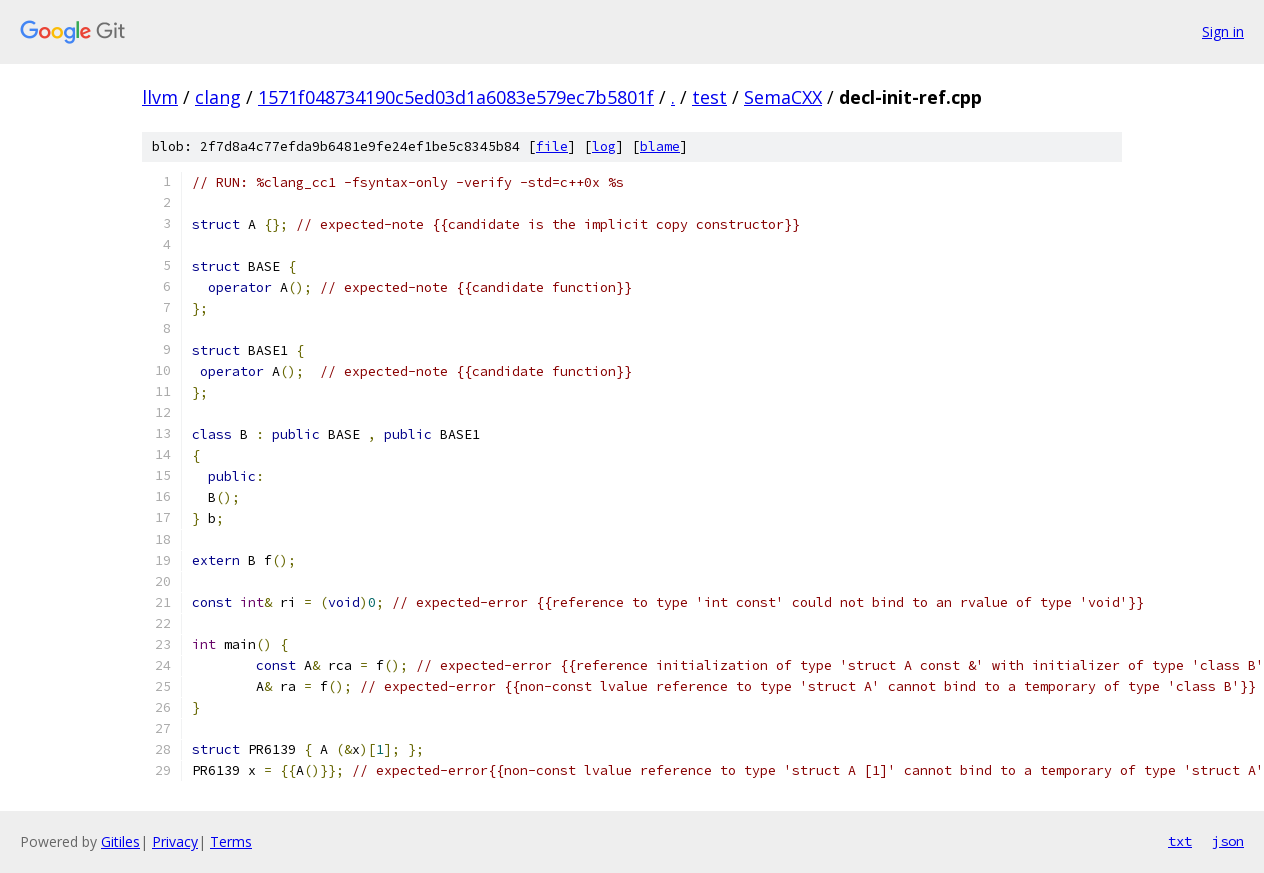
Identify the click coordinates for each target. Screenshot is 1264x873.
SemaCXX (783, 97)
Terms (231, 841)
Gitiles (120, 841)
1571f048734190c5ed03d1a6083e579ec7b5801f (456, 97)
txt (1180, 841)
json (1228, 841)
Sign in (1223, 31)
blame (660, 146)
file (552, 146)
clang (218, 97)
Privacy (175, 841)
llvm (160, 97)
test (709, 97)
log (604, 146)
